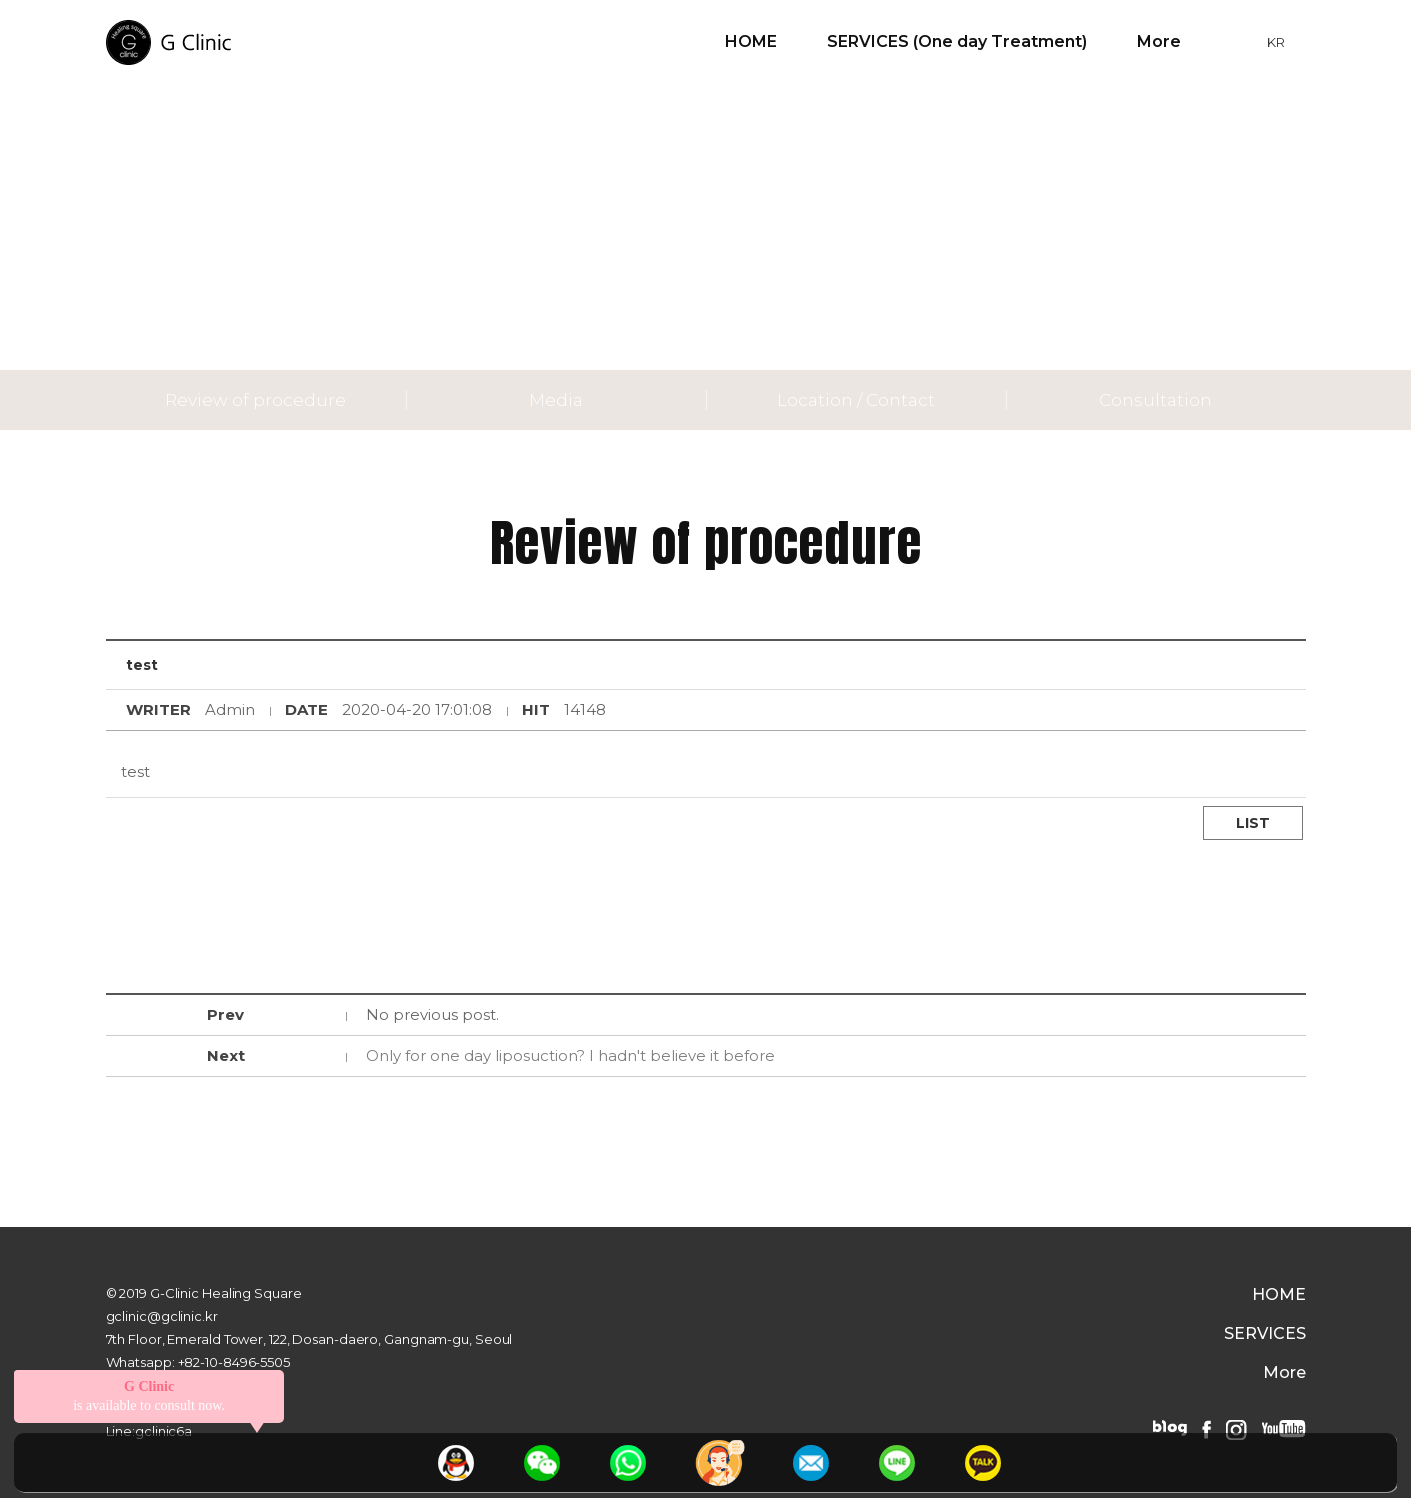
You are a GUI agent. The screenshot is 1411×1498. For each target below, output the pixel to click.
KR (1276, 42)
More (1159, 41)
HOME (751, 41)
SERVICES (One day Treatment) (957, 41)
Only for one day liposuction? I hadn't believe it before (570, 1055)
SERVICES (1265, 1334)
